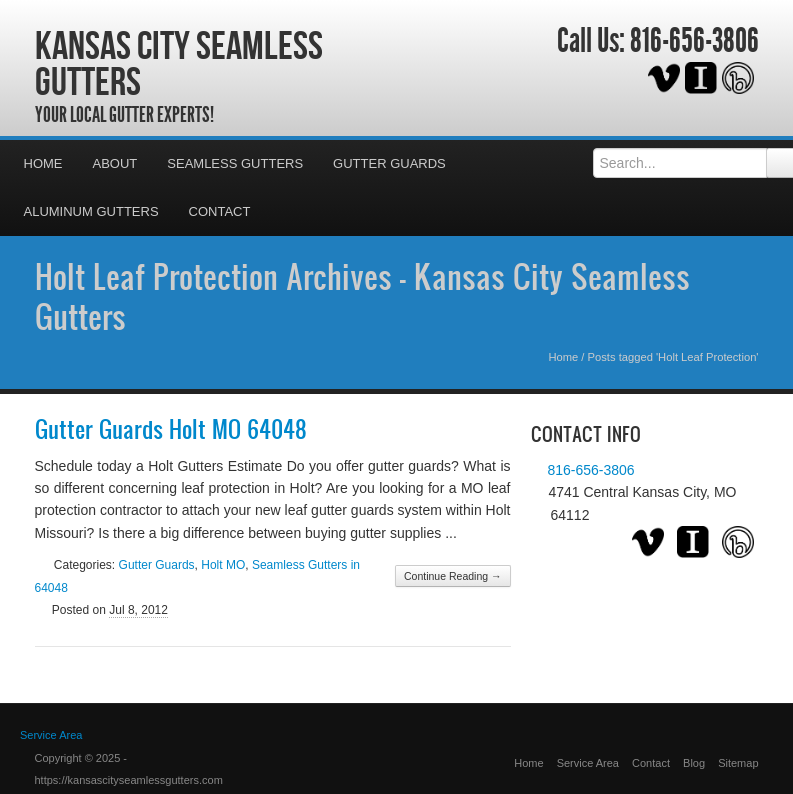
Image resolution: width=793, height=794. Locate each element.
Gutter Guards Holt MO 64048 (171, 429)
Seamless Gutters (235, 163)
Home (43, 163)
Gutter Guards (389, 163)
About (115, 163)
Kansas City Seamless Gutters (179, 63)
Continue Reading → (452, 576)
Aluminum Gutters (91, 211)
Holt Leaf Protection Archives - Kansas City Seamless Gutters (362, 296)
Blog (694, 763)
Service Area (588, 763)
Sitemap (738, 763)
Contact (220, 211)
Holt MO (223, 565)
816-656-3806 (694, 41)
